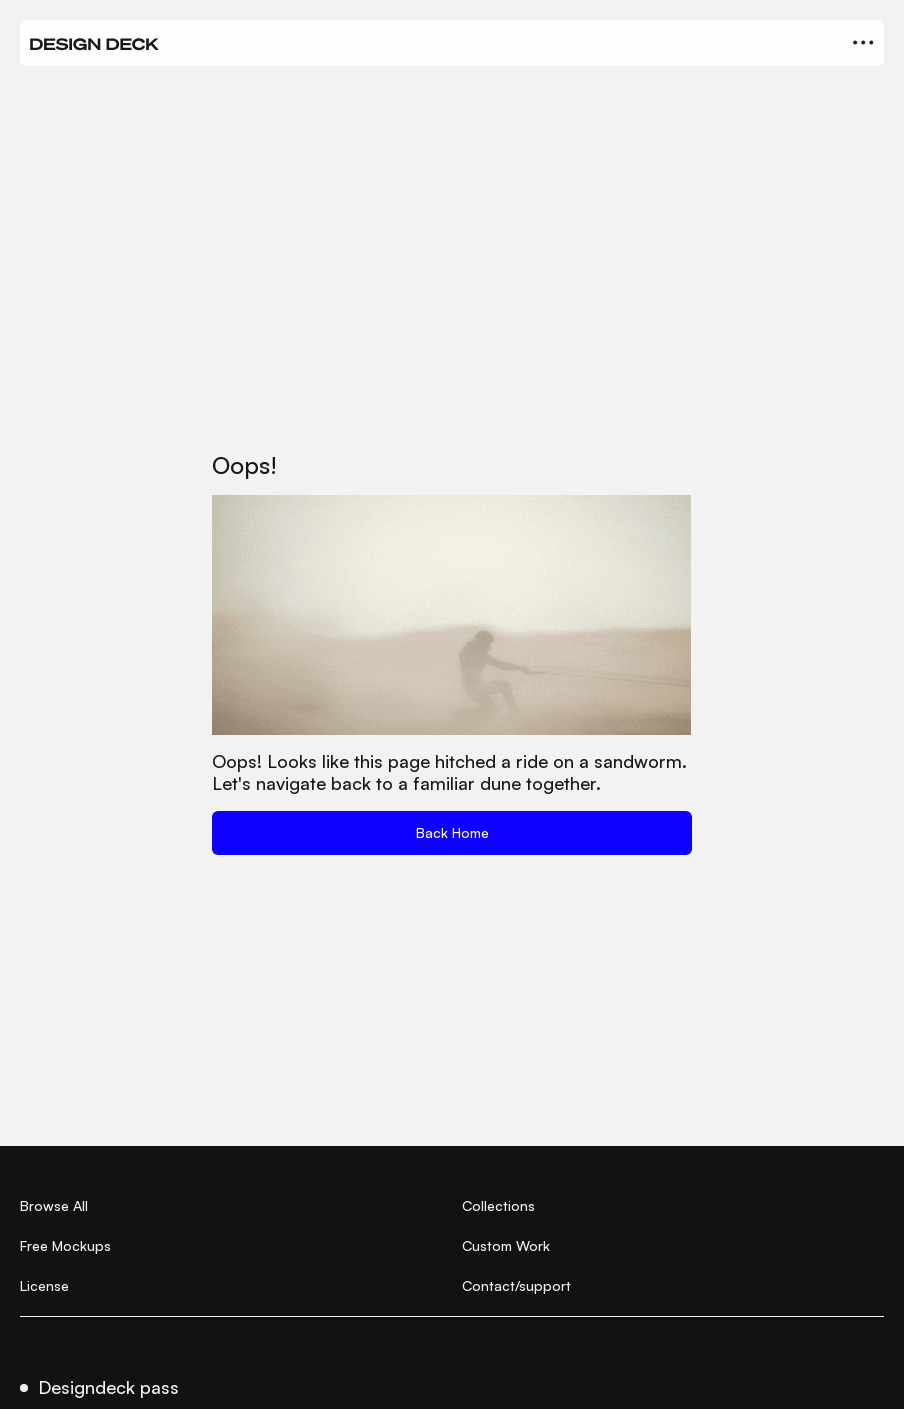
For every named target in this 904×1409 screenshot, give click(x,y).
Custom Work (506, 1245)
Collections (498, 1205)
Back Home (452, 832)
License (44, 1285)
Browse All (54, 1205)
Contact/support (516, 1285)
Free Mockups (65, 1245)
